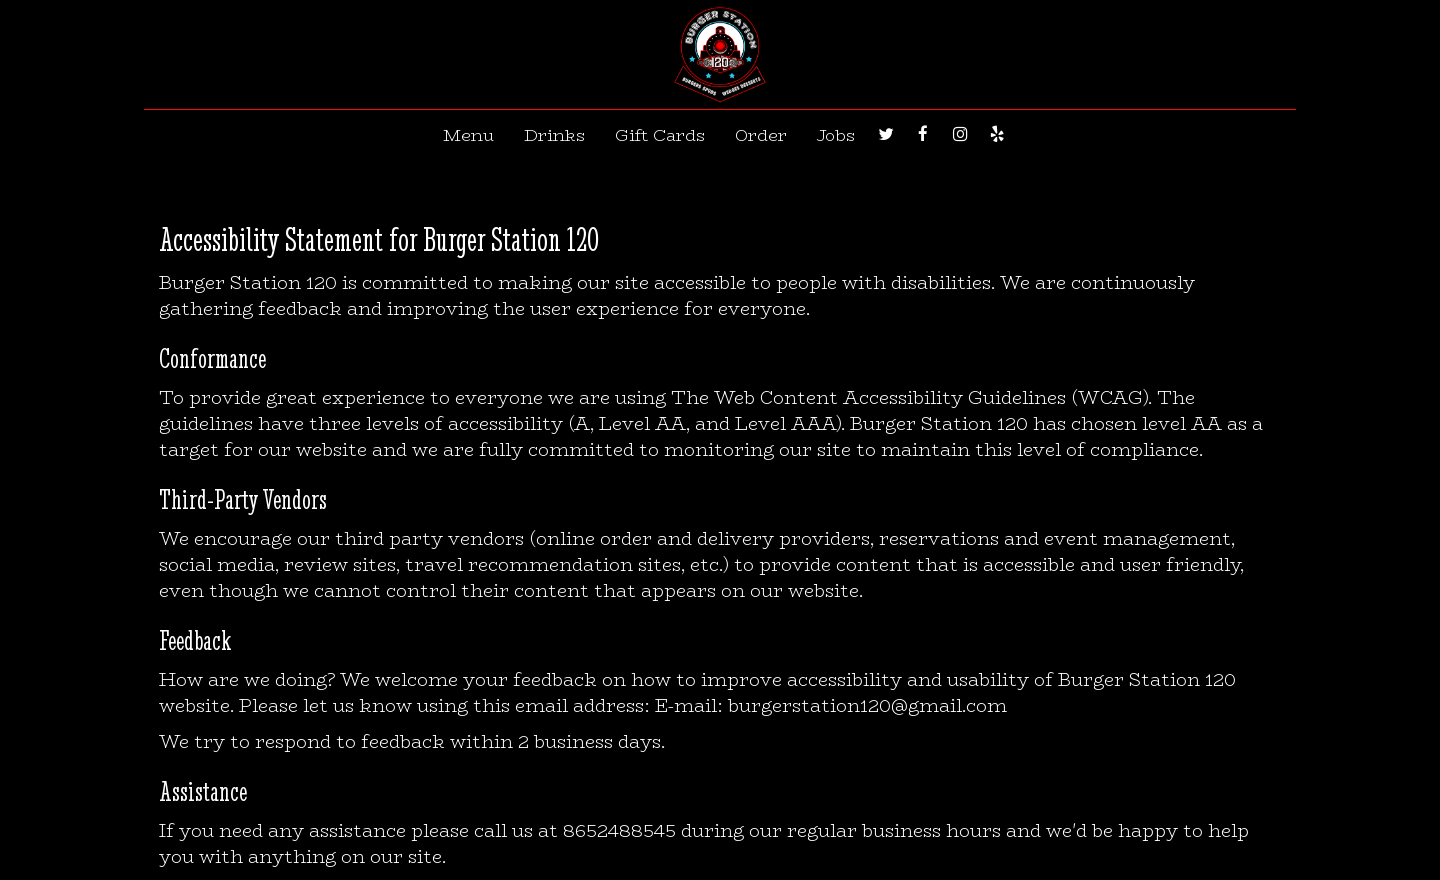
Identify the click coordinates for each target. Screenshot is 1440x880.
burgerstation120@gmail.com (867, 705)
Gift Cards (660, 135)
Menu (468, 135)
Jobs (836, 135)
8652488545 (619, 830)
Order (761, 135)
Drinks (554, 135)
